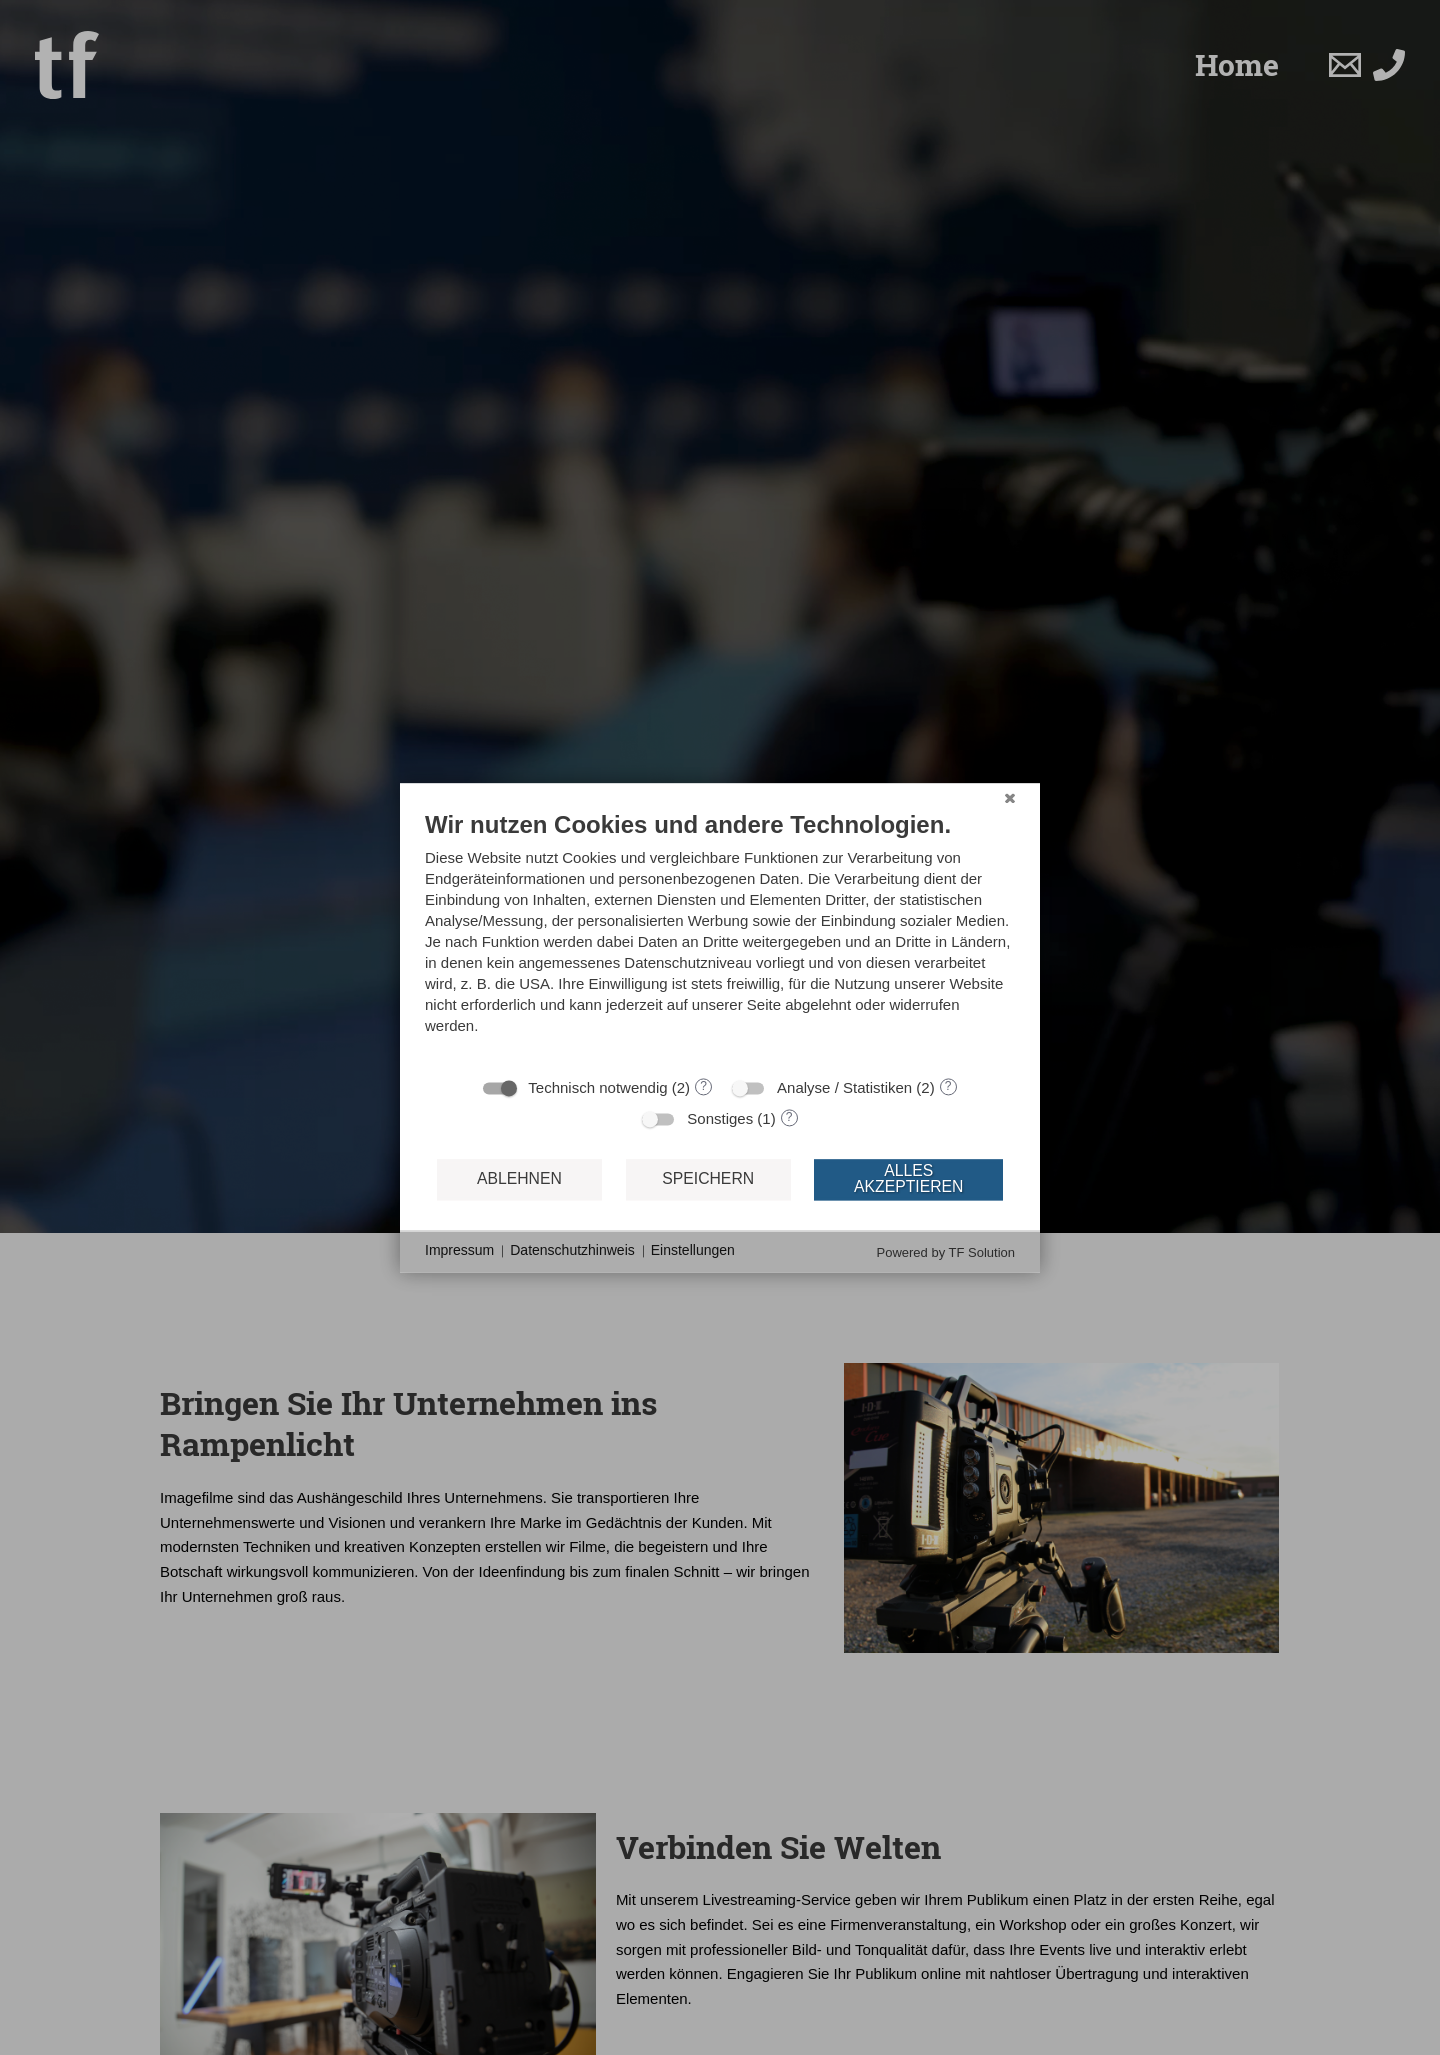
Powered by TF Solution (946, 1252)
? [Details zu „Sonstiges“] (789, 1117)
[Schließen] (1010, 798)
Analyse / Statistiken (844, 1087)
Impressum (459, 1251)
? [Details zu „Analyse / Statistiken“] (948, 1086)
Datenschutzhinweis (572, 1251)
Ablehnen (519, 1179)
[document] (720, 937)
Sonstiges (720, 1118)
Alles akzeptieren (908, 1179)
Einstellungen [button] (693, 1251)
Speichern (708, 1179)
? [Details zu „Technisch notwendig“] (703, 1086)
